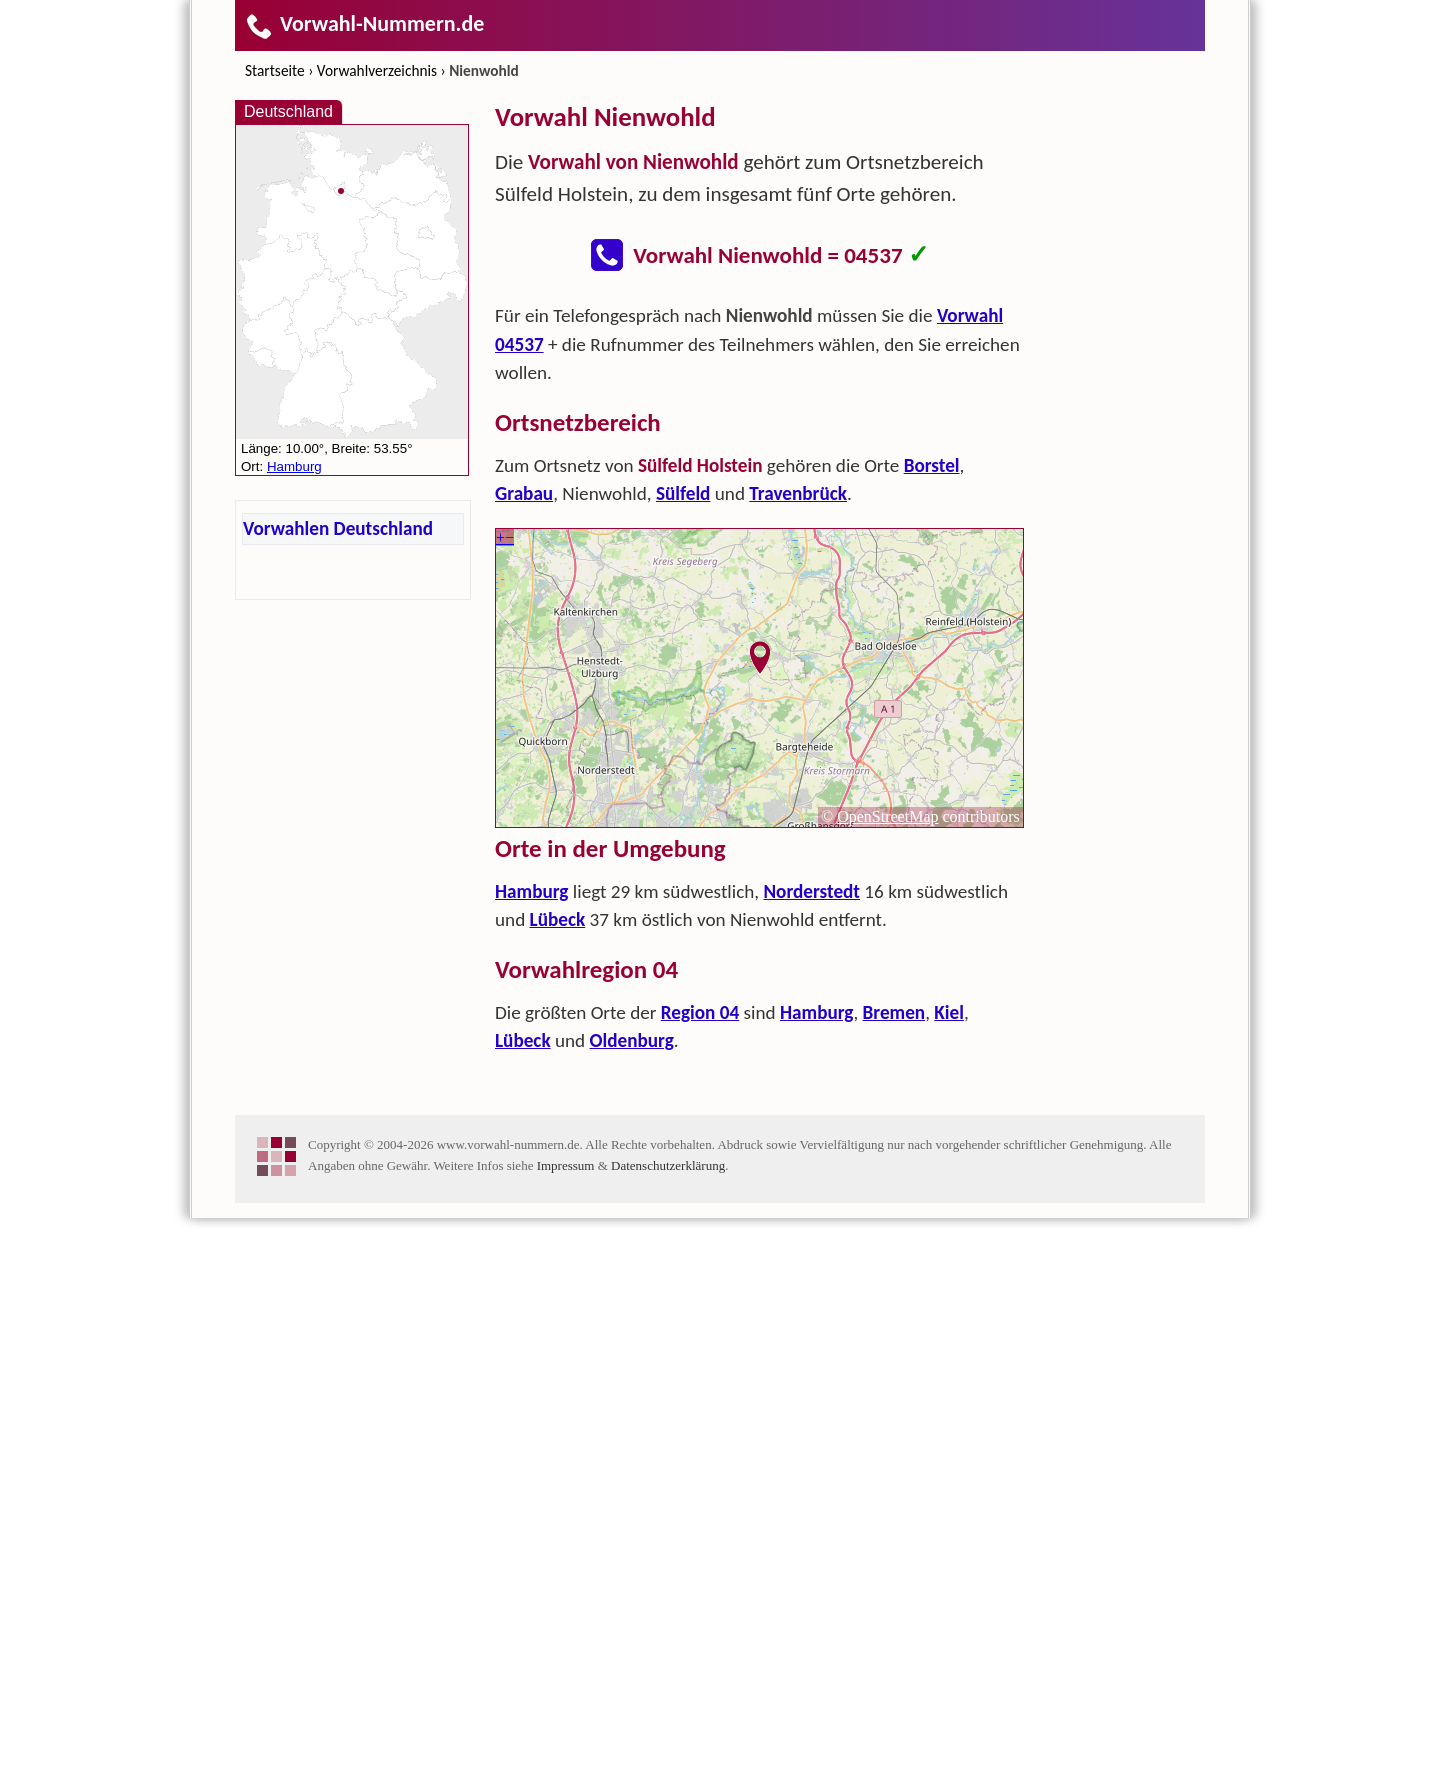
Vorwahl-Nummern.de (364, 23)
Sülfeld (683, 778)
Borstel (932, 750)
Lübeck (558, 1204)
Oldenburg (632, 1325)
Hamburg (531, 1176)
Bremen (894, 1297)
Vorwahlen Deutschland (338, 528)
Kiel (949, 1297)
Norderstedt (811, 1176)
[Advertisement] (760, 436)
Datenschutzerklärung (668, 1735)
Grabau (524, 778)
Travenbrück (798, 778)
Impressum (566, 1735)
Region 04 (700, 1297)
